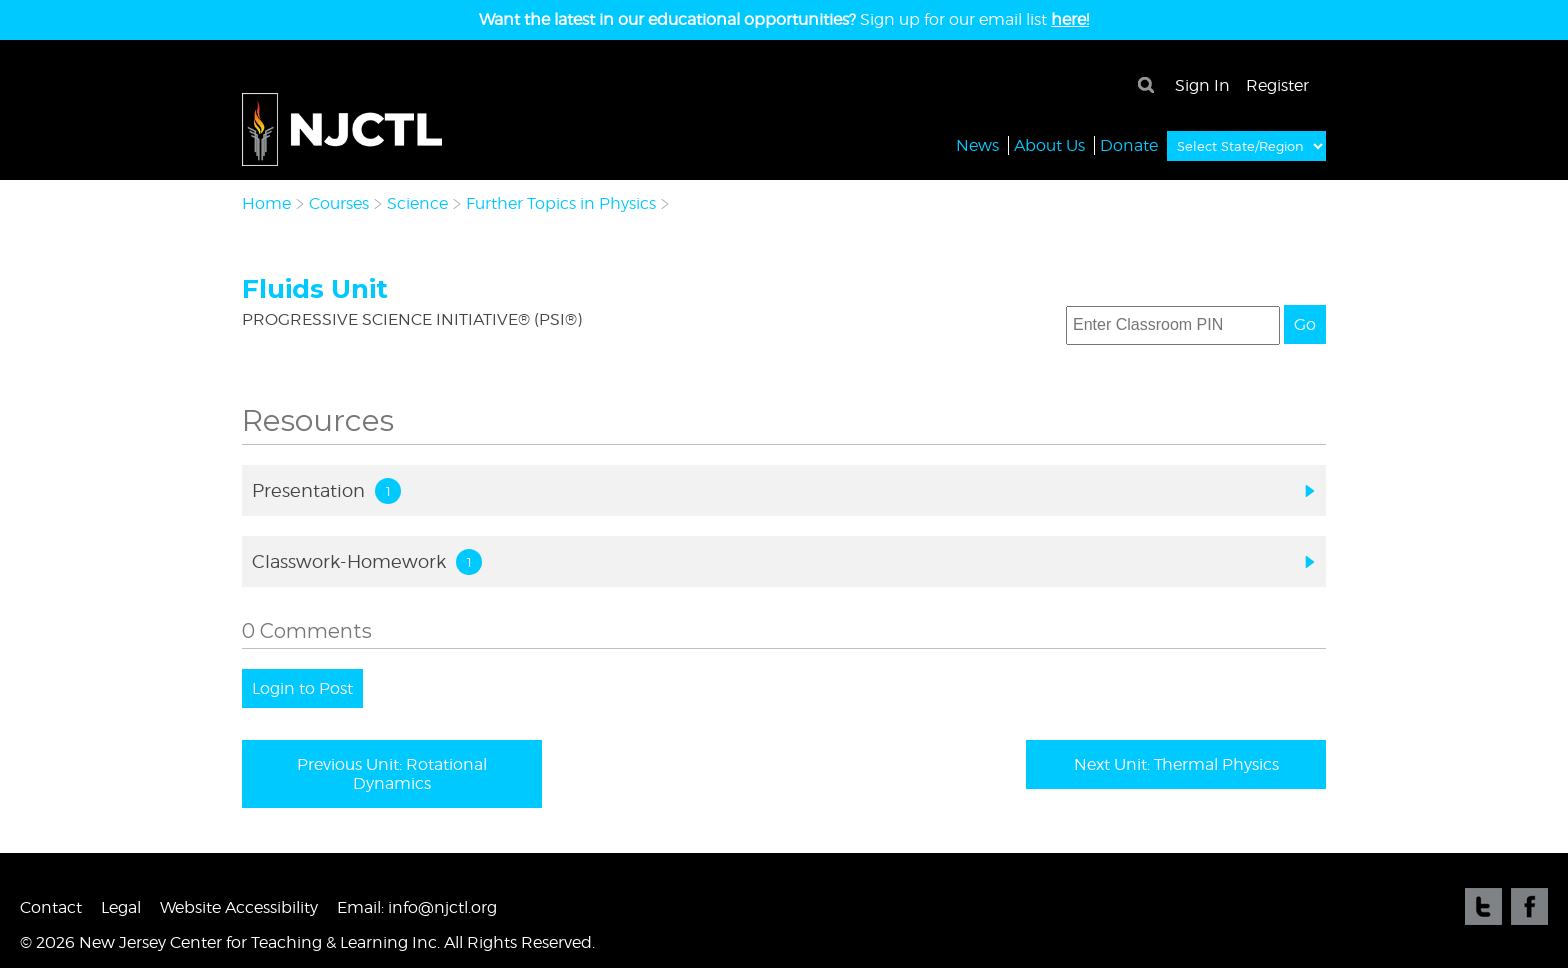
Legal (121, 907)
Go (1305, 324)
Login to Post (302, 688)
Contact (51, 907)
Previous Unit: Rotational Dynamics (392, 774)
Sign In (1202, 85)
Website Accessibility (239, 907)
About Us (1049, 144)
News (977, 144)
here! (1070, 19)
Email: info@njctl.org (417, 907)
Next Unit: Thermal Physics (1176, 764)
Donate (1129, 144)
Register (1277, 85)
